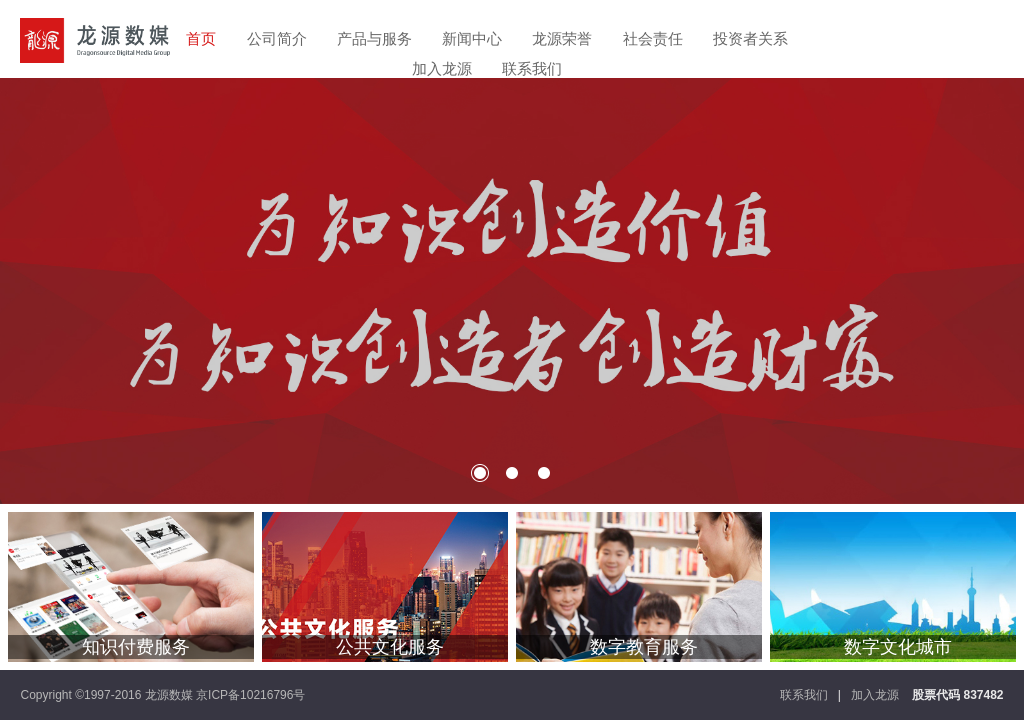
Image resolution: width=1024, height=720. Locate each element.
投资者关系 (750, 38)
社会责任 (653, 38)
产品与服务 (374, 38)
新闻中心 (472, 38)
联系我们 (532, 68)
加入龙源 (442, 68)
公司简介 (277, 38)
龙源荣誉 (562, 38)
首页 (201, 38)
